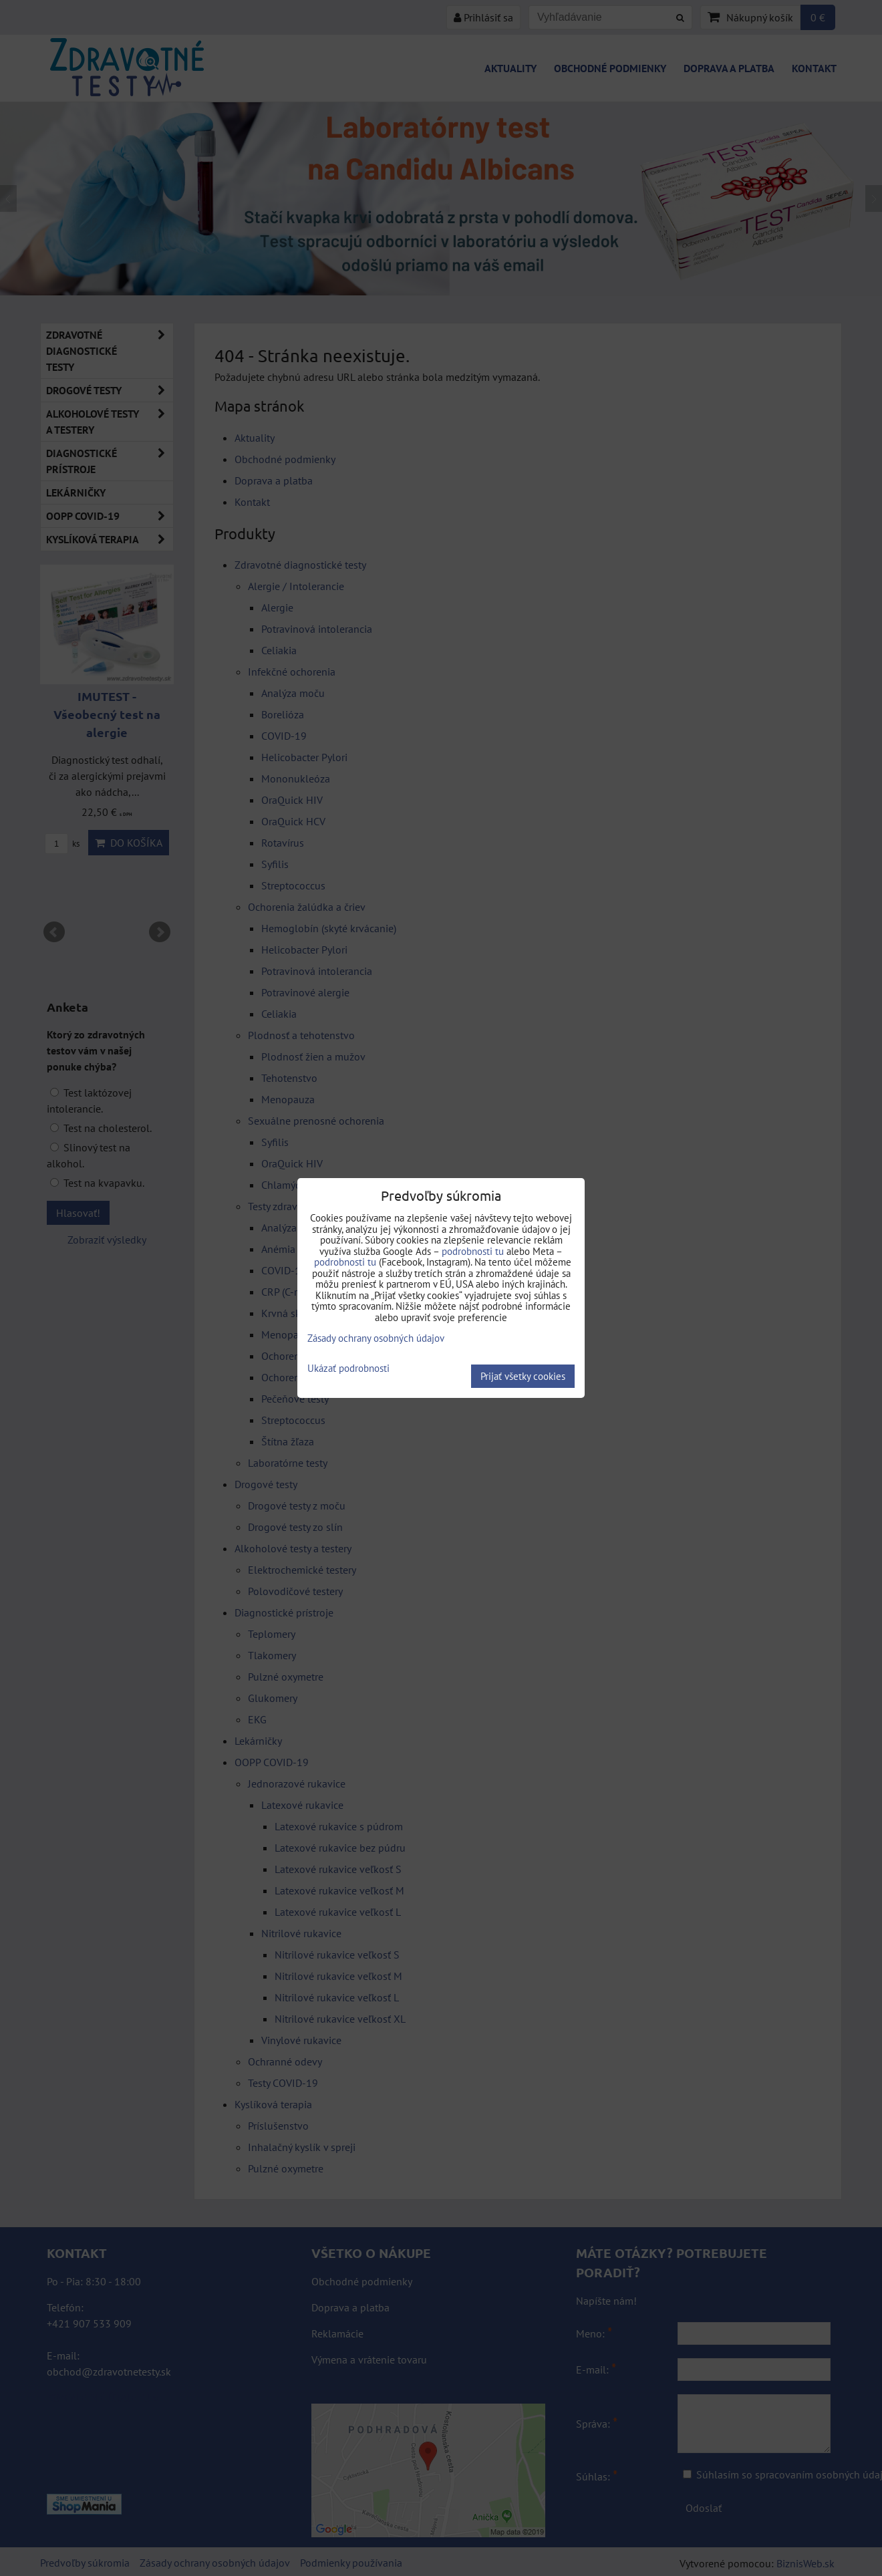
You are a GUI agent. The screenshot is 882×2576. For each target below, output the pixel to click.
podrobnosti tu (473, 1251)
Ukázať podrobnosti (348, 1369)
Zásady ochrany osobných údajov (375, 1338)
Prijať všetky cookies (522, 1376)
